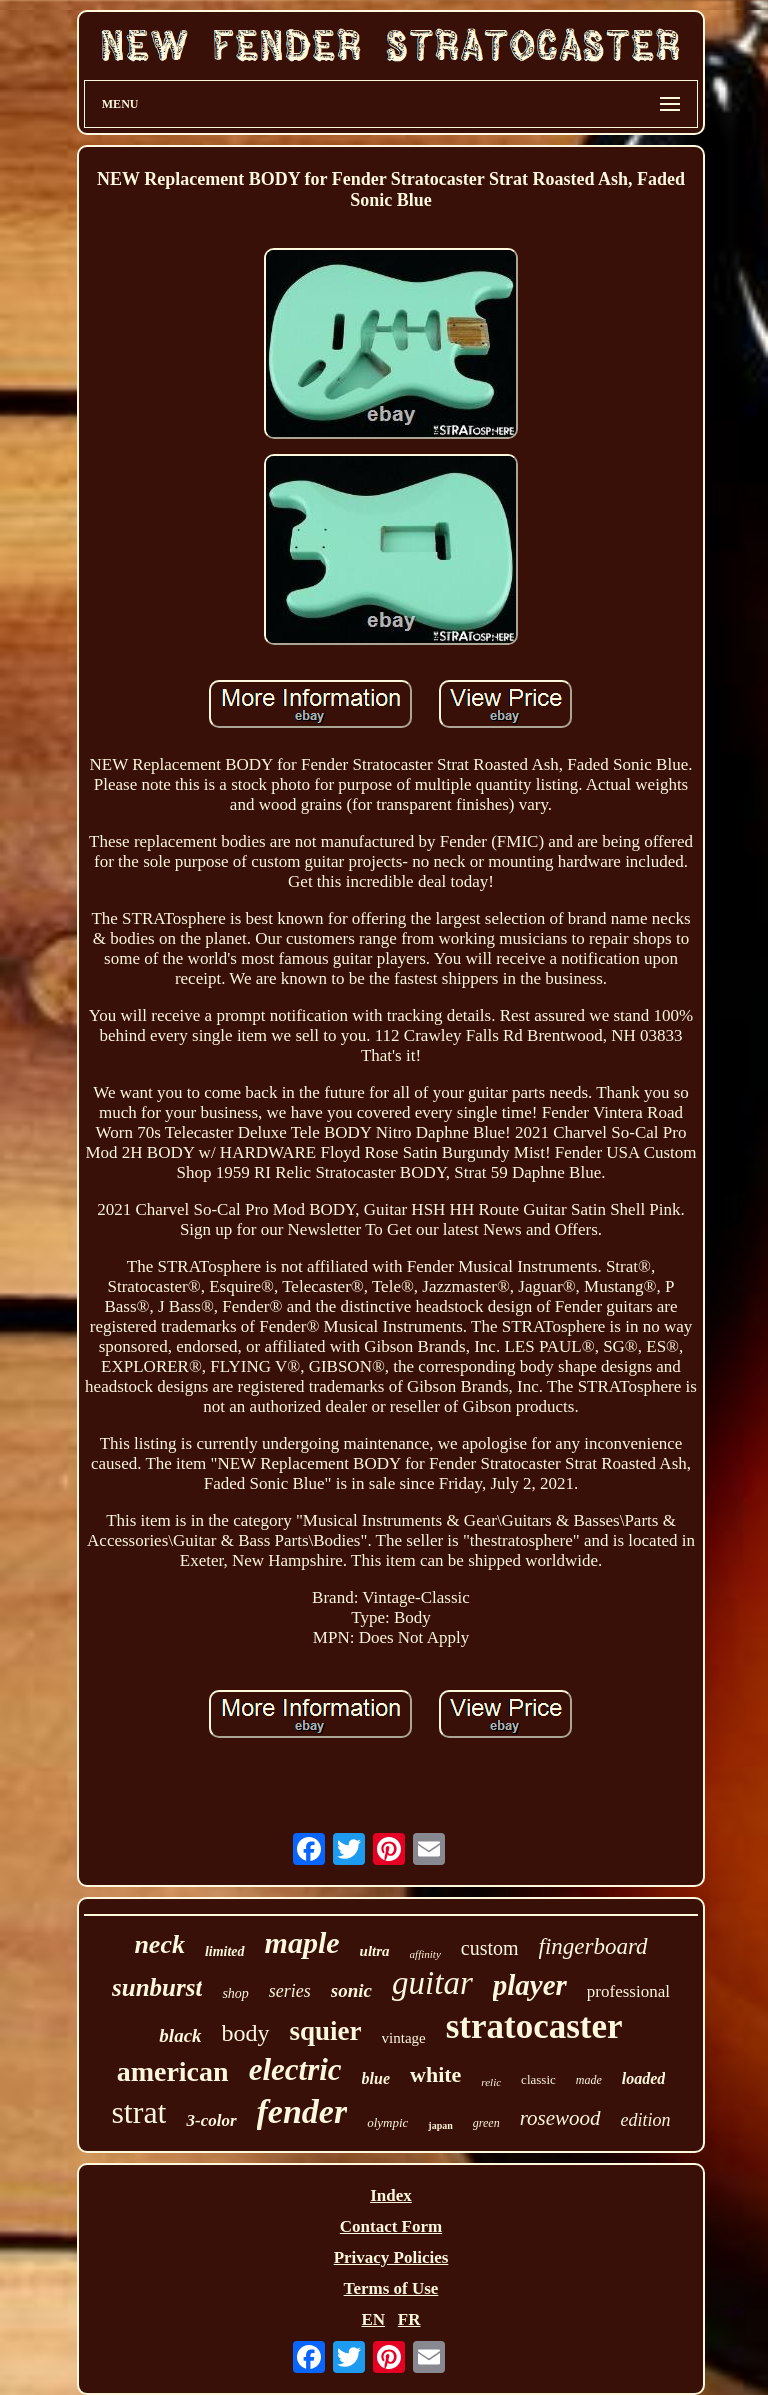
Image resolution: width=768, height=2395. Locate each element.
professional (628, 1991)
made (589, 2080)
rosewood (560, 2118)
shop (235, 1993)
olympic (387, 2122)
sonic (351, 1990)
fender (302, 2111)
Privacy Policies (391, 2257)
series (290, 1991)
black (180, 2035)
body (246, 2033)
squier (326, 2031)
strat (138, 2112)
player (530, 1985)
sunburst (157, 1987)
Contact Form (391, 2226)
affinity (425, 1954)
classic (538, 2079)
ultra (375, 1951)
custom (490, 1948)
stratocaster (534, 2026)
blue (376, 2078)
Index (391, 2195)
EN (373, 2319)
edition (646, 2120)
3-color (211, 2120)
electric (295, 2069)
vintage (404, 2038)
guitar (432, 1983)
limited (225, 1951)
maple (302, 1942)
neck (159, 1944)
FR (409, 2319)
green (486, 2123)
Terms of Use (391, 2288)
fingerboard (593, 1946)
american (173, 2071)
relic (491, 2082)
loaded (644, 2078)
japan (440, 2125)
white (435, 2074)
